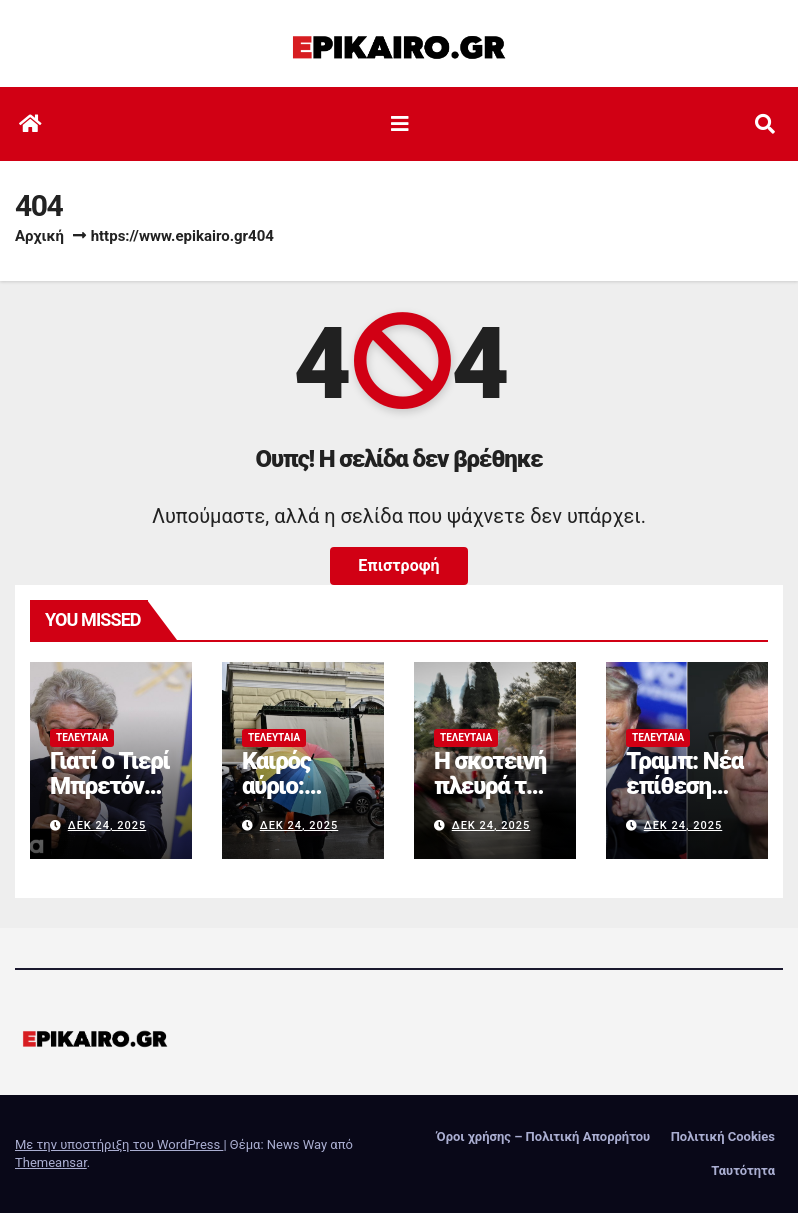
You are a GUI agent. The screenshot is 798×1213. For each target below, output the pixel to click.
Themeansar (51, 1162)
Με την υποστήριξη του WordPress (119, 1144)
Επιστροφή (398, 565)
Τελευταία (82, 737)
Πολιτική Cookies (723, 1136)
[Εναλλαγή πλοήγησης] (400, 124)
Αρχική (39, 236)
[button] (765, 124)
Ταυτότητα (743, 1170)
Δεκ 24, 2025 (107, 825)
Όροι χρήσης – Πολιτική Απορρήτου (544, 1136)
